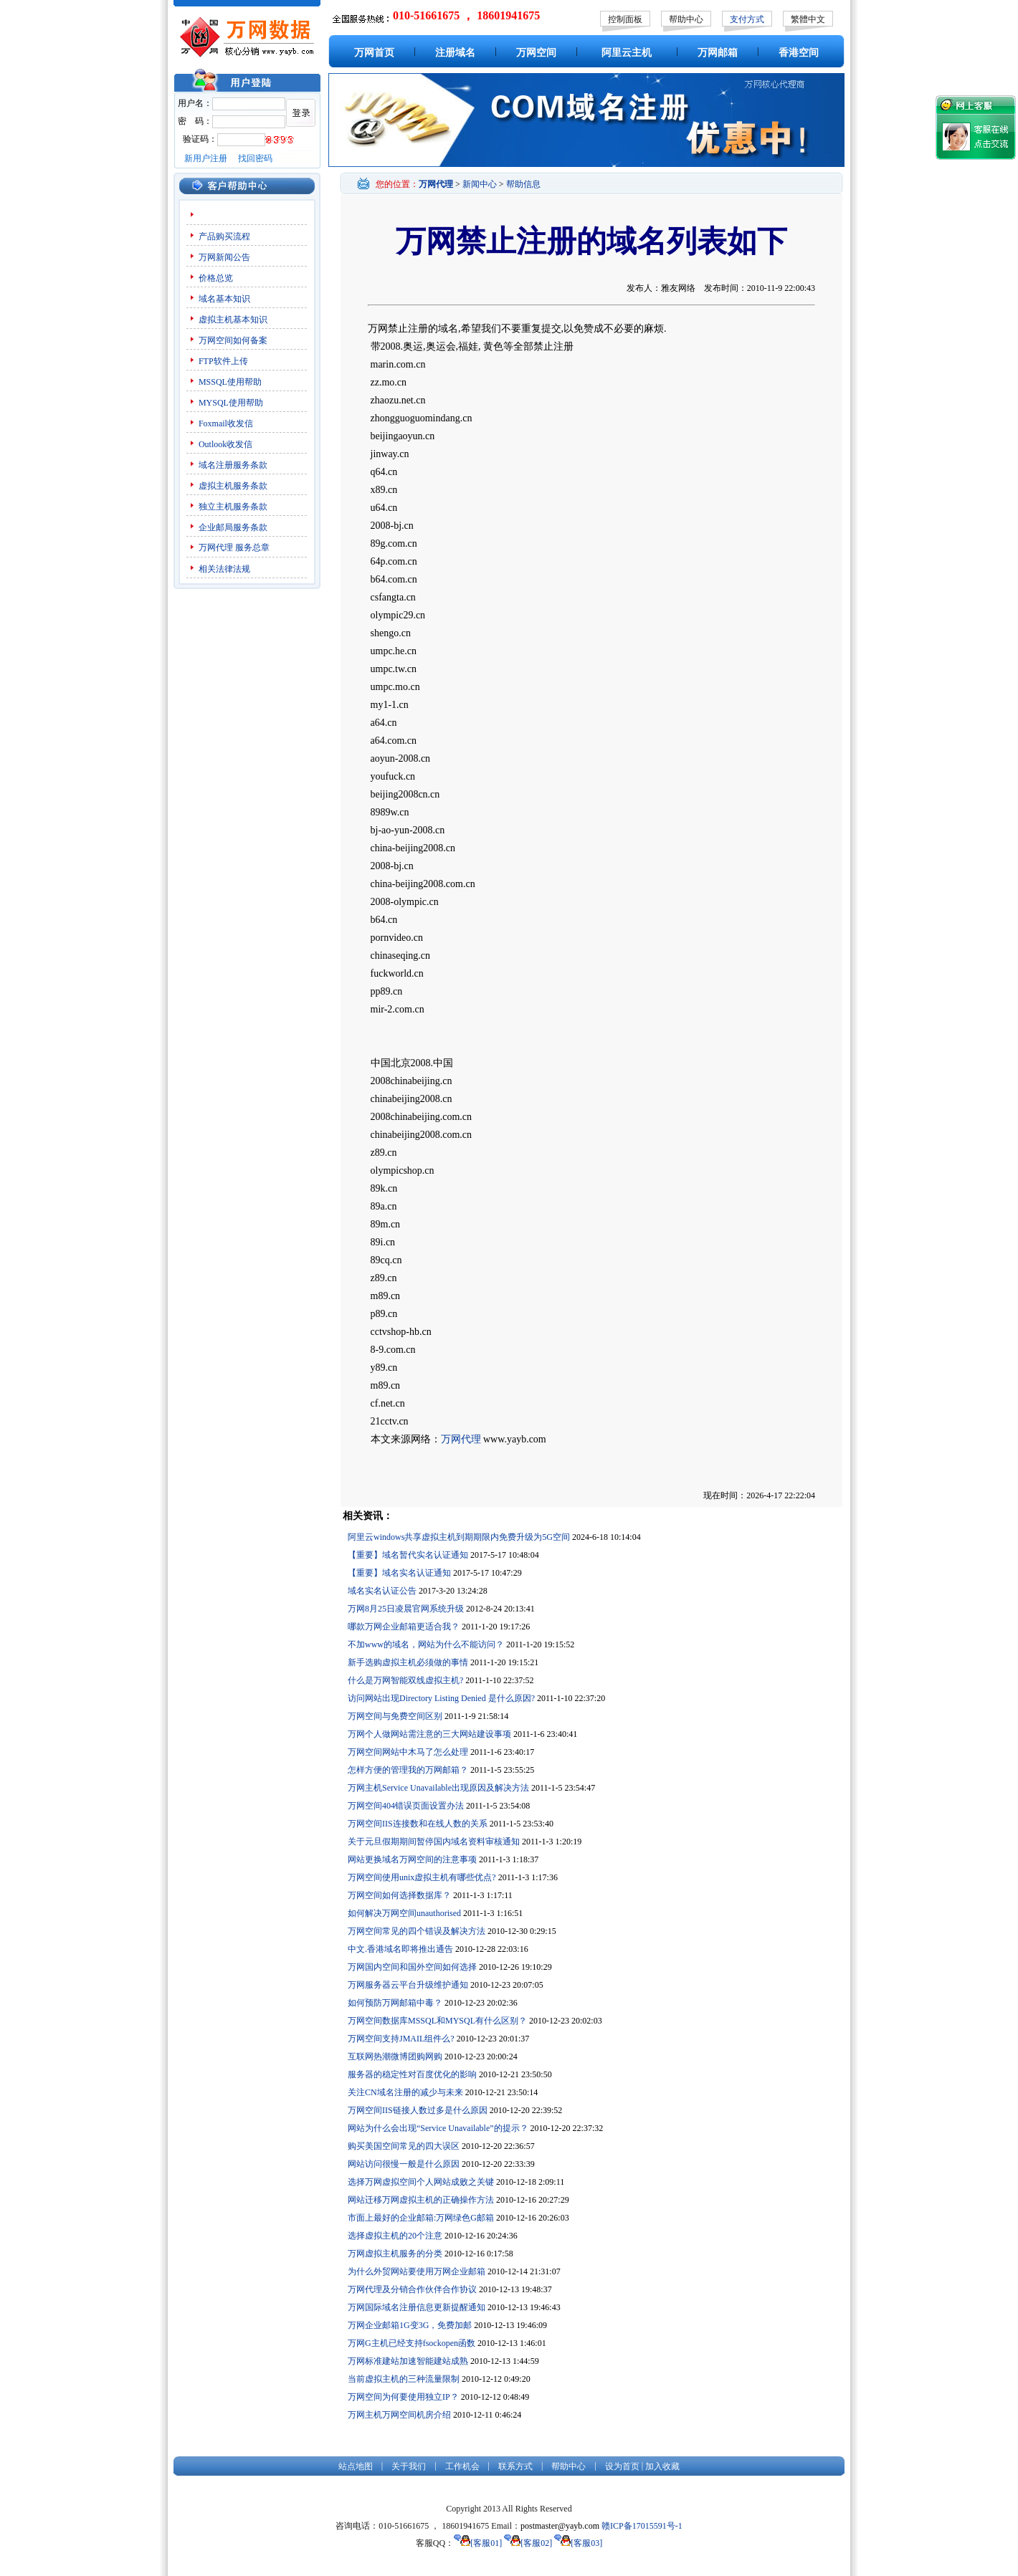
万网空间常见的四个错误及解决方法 (416, 1931)
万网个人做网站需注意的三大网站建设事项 (429, 1734)
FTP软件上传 (223, 361)
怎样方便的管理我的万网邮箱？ (408, 1770)
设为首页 (622, 2466)
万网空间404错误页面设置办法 (406, 1806)
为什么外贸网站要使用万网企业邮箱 (416, 2271)
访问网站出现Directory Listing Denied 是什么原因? (441, 1698)
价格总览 (216, 278)
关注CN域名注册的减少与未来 (405, 2092)
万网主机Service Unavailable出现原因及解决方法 (438, 1788)
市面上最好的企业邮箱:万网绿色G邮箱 (421, 2218)
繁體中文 (808, 19)
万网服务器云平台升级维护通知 (408, 1985)
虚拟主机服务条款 (233, 486)
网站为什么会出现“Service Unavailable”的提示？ (438, 2128)
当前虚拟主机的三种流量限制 (404, 2379)
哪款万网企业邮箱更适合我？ (404, 1627)
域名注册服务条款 (233, 465)
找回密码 (255, 158)
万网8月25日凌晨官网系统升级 (406, 1609)
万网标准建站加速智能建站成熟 (408, 2361)
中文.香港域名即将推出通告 (400, 1949)
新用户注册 (205, 158)
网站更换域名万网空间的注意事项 (412, 1859)
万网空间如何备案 (233, 340)
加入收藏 (662, 2466)
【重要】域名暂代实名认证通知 (408, 1555)
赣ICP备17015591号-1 (641, 2526)
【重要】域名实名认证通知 (399, 1573)
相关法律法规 (224, 569)
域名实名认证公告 (382, 1591)
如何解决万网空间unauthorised (404, 1913)
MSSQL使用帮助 (230, 382)
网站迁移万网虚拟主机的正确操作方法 (421, 2200)
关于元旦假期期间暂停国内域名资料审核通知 (434, 1842)
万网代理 (216, 547)
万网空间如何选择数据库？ (399, 1895)
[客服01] (478, 2543)
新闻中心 (479, 184)
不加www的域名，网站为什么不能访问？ (426, 1644)
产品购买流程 (224, 236)
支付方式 (747, 19)
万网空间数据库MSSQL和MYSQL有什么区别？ (437, 2021)
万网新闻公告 (224, 257)
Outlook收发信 (225, 444)
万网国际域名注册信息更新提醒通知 (416, 2307)
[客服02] (528, 2543)
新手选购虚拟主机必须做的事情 (408, 1662)
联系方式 (515, 2466)
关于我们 (408, 2466)
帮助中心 (686, 19)
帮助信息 (523, 184)
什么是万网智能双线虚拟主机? (405, 1680)
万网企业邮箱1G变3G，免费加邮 (410, 2325)
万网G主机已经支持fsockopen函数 (411, 2343)
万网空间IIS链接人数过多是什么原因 (417, 2110)
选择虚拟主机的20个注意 (395, 2236)
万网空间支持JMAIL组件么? (401, 2039)
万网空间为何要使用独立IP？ (403, 2397)
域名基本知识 (224, 299)
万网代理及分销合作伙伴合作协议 (412, 2289)
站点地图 (355, 2466)
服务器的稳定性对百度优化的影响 (412, 2074)
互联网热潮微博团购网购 (395, 2056)
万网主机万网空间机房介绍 (399, 2415)
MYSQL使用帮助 (231, 403)
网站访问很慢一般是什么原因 (404, 2164)
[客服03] (578, 2543)
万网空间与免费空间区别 (395, 1716)
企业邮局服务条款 (233, 527)
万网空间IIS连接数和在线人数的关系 (417, 1824)
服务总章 (252, 547)
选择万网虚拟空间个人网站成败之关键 (421, 2182)
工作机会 (462, 2466)
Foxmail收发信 (226, 423)
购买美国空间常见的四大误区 (404, 2146)
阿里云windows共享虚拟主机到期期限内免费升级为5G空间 (459, 1537)
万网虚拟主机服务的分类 (395, 2254)
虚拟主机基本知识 (233, 320)
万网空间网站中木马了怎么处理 (408, 1752)
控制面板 (625, 19)
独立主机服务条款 (233, 507)
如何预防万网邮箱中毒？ (395, 2003)
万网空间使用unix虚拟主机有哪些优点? (422, 1877)
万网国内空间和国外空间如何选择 (412, 1967)
